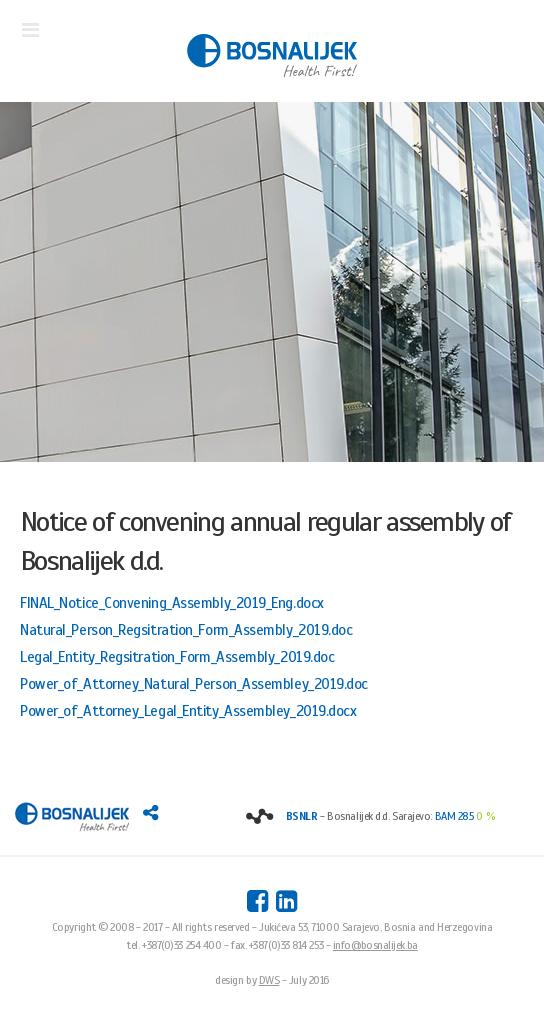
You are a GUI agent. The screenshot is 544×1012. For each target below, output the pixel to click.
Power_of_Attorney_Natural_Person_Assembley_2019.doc (194, 684)
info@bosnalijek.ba (375, 945)
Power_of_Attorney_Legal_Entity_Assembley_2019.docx (188, 711)
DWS (269, 980)
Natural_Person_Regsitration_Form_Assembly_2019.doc (186, 630)
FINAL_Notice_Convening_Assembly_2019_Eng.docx (172, 603)
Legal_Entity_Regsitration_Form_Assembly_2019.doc (177, 657)
